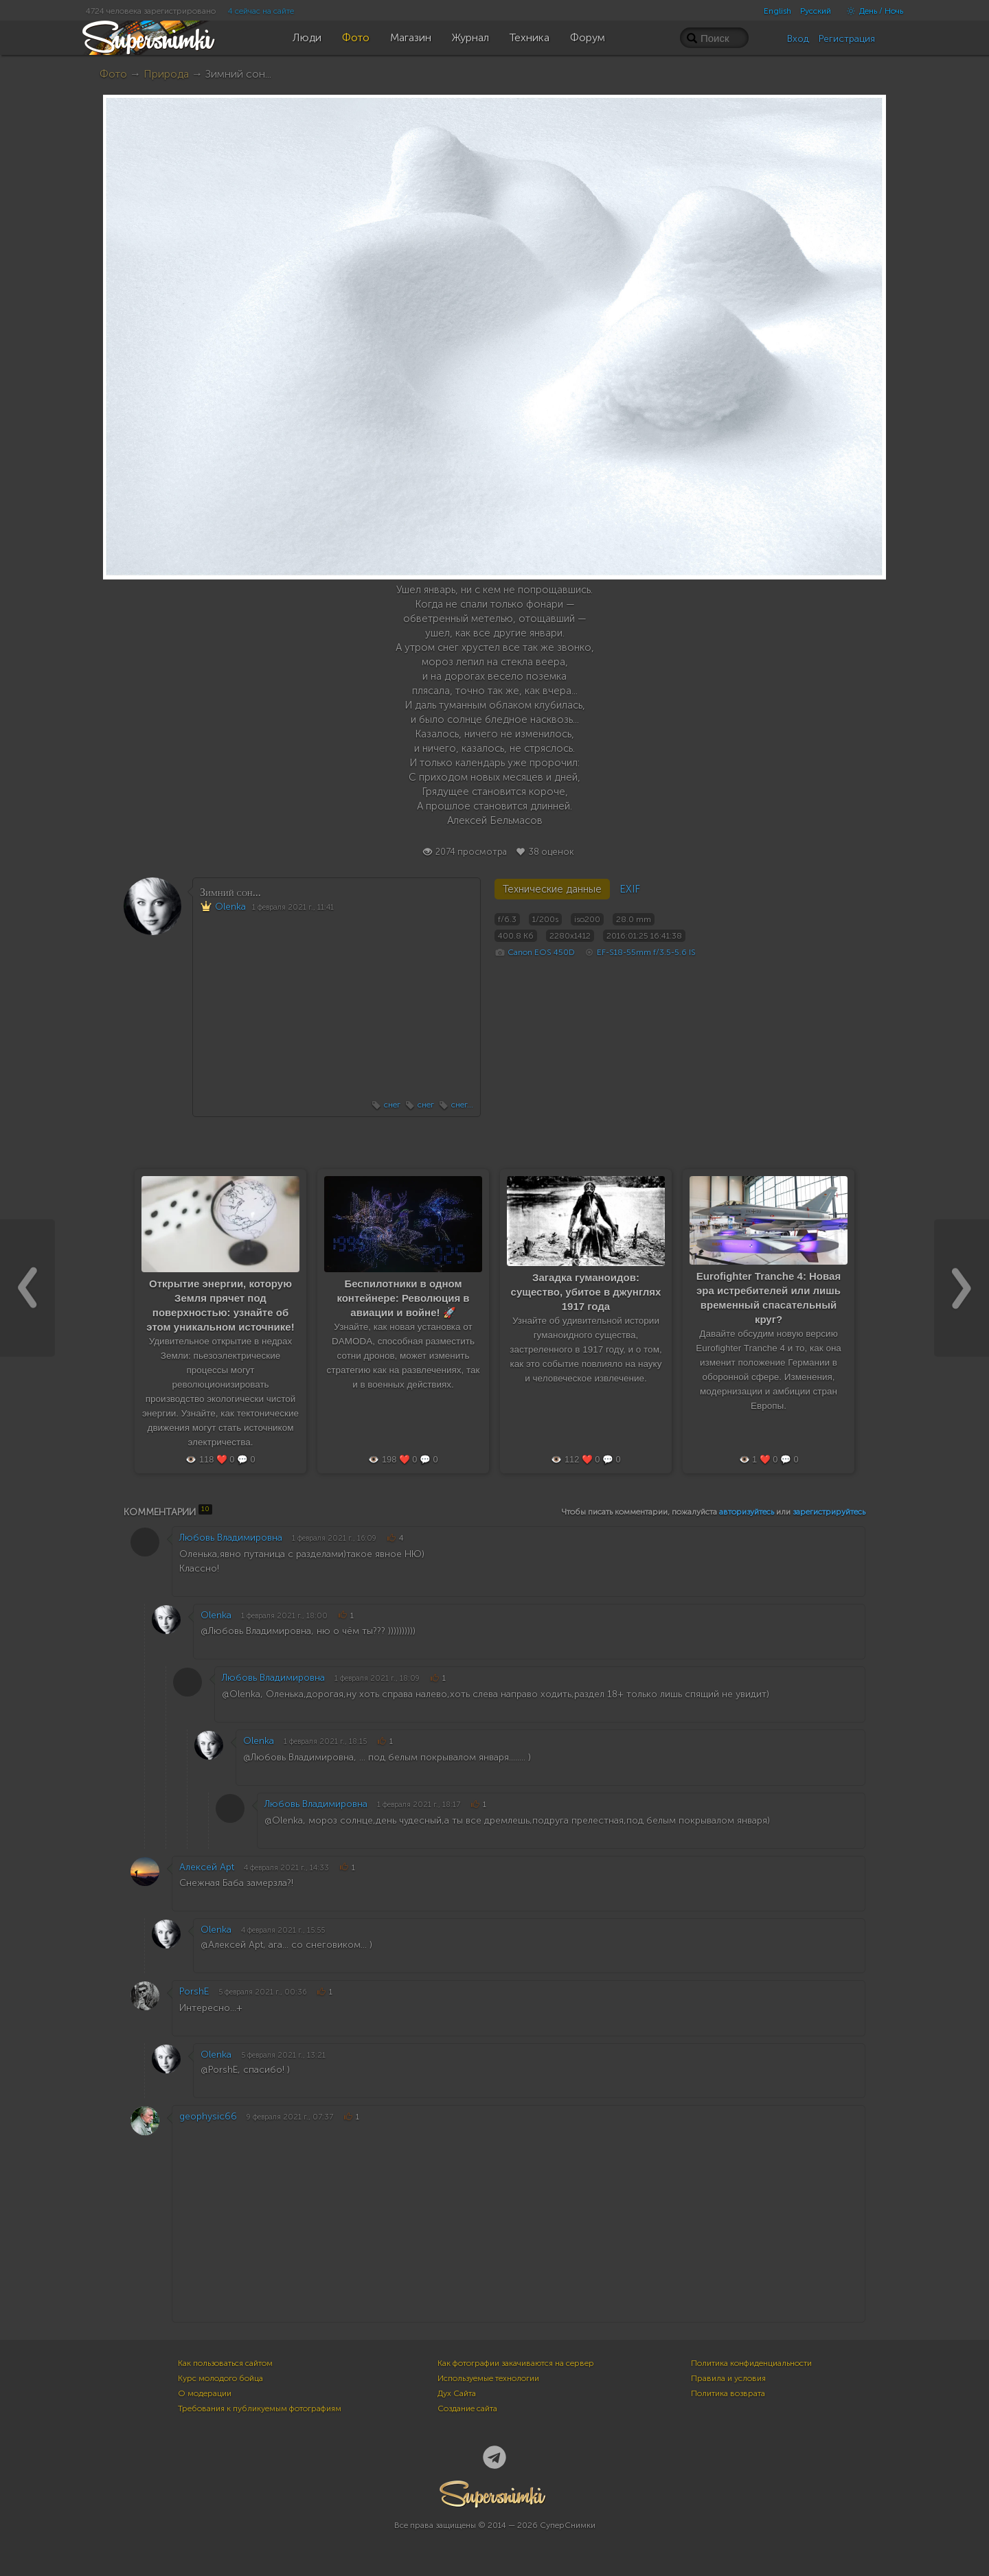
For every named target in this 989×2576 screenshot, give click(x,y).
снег (392, 1104)
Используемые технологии (488, 2378)
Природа (166, 73)
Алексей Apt (206, 1867)
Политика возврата (728, 2393)
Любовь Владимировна (230, 1537)
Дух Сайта (456, 2393)
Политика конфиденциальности (751, 2363)
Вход (798, 39)
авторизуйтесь (746, 1512)
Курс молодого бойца (220, 2378)
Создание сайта (467, 2408)
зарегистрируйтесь (829, 1512)
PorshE (194, 1991)
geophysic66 (208, 2116)
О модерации (204, 2393)
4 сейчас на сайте (261, 11)
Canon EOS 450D (541, 952)
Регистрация (847, 39)
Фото (113, 73)
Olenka (230, 906)
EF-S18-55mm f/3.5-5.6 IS (646, 952)
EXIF (629, 889)
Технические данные (552, 889)
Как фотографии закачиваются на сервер (515, 2363)
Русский (815, 11)
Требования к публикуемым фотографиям (259, 2408)
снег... (462, 1104)
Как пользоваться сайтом (225, 2363)
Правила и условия (728, 2378)
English (777, 11)
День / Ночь (871, 11)
